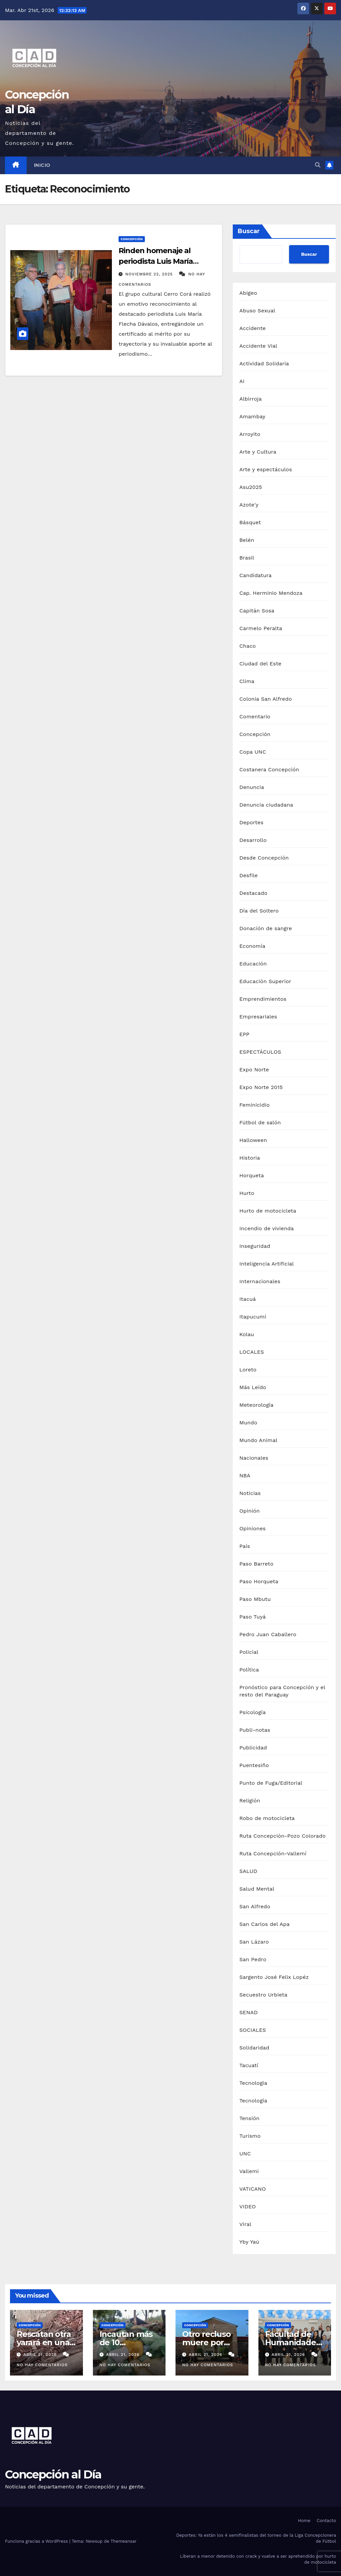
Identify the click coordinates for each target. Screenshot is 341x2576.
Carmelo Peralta (260, 628)
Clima (246, 681)
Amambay (252, 416)
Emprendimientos (262, 999)
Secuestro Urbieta (263, 1995)
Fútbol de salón (260, 1122)
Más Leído (252, 1387)
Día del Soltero (259, 911)
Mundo (248, 1422)
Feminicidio (254, 1105)
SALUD (248, 1871)
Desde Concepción (264, 858)
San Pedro (252, 1959)
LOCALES (251, 1352)
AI (242, 381)
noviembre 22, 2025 (149, 274)
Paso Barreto (256, 1564)
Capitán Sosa (256, 610)
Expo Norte (254, 1069)
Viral (245, 2224)
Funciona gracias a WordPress (37, 2541)
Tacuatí (248, 2065)
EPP (244, 1034)
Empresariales (258, 1016)
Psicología (252, 1712)
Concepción (132, 239)
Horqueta (251, 1175)
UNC (245, 2153)
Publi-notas (254, 1730)
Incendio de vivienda (266, 1228)
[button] (317, 165)
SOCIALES (252, 2030)
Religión (249, 1800)
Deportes (251, 822)
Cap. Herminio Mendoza (271, 593)
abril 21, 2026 (40, 2354)
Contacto (326, 2520)
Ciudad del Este (260, 663)
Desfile (248, 875)
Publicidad (253, 1747)
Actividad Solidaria (264, 363)
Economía (252, 946)
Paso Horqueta (258, 1581)
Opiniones (252, 1528)
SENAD (248, 2012)
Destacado (253, 893)
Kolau (246, 1334)
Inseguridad (254, 1246)
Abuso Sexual (257, 310)
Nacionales (253, 1458)
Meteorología (256, 1405)
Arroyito (249, 434)
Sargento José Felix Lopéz (274, 1977)
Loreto (248, 1369)
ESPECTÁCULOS (260, 1052)
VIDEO (247, 2206)
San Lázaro (254, 1942)
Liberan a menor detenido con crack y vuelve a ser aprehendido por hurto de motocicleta (258, 2559)
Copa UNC (252, 752)
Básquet (250, 522)
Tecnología (253, 2100)
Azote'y (249, 505)
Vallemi (249, 2171)
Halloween (253, 1140)
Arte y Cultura (257, 452)
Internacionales (259, 1281)
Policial (248, 1652)
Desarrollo (253, 840)
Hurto (246, 1193)
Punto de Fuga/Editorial (270, 1783)
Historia (249, 1158)
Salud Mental (256, 1889)
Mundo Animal (258, 1440)
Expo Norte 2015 (261, 1087)
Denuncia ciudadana (266, 805)
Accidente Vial (258, 346)
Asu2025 (250, 487)
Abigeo (248, 293)
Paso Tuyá (252, 1617)
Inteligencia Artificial (266, 1264)
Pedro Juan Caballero (267, 1634)
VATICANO (252, 2189)
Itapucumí (252, 1316)
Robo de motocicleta (267, 1818)
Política (249, 1669)
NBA (244, 1475)
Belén (246, 540)
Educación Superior (265, 981)
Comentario (254, 716)
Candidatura (255, 575)
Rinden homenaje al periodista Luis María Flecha (156, 261)
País (244, 1546)
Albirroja (250, 399)
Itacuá (247, 1299)
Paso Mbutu (255, 1599)
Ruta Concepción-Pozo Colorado (282, 1836)
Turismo (250, 2136)
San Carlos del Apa (264, 1924)
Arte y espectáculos (265, 469)
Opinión (249, 1511)
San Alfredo (254, 1906)
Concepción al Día (53, 2474)
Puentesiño (254, 1765)
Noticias (250, 1493)
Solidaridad (254, 2047)
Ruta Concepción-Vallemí (273, 1853)
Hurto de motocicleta (267, 1211)
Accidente (252, 328)
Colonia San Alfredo (265, 699)
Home (304, 2520)
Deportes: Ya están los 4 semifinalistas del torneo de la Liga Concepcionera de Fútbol (256, 2538)
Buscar (249, 231)
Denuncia (251, 787)
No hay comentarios (42, 2365)
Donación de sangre (265, 928)
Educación (253, 963)
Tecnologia (253, 2083)
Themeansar (124, 2541)
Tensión (249, 2118)
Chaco (247, 646)
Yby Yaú (249, 2242)
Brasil (246, 557)
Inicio (42, 165)
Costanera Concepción (269, 769)
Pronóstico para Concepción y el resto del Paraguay (282, 1691)
